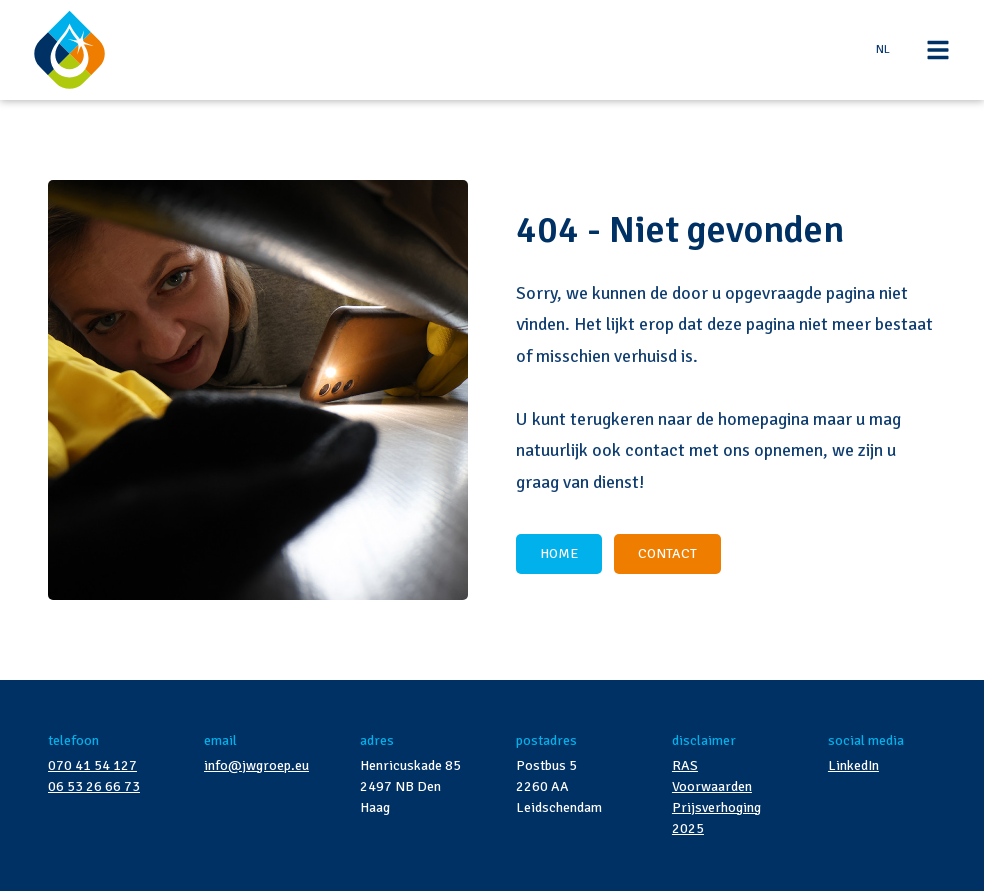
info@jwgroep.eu (256, 765)
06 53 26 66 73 (94, 786)
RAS (685, 765)
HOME (559, 553)
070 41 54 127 (92, 765)
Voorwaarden (712, 786)
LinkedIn (853, 765)
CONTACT (667, 553)
